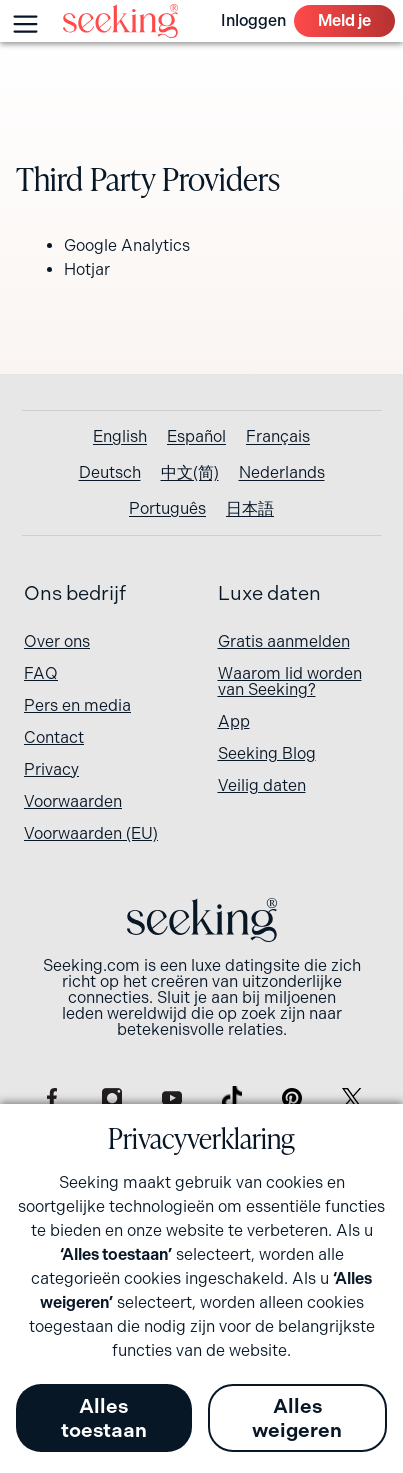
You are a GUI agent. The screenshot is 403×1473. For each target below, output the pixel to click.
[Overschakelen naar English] (120, 437)
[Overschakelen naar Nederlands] (282, 473)
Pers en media (77, 705)
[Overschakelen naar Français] (278, 437)
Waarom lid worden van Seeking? (290, 681)
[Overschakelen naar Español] (196, 437)
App (234, 721)
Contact (54, 737)
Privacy (51, 769)
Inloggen (253, 20)
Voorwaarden (73, 801)
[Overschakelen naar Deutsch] (110, 473)
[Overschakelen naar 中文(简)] (190, 473)
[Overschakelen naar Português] (167, 509)
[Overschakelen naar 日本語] (250, 509)
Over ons (57, 641)
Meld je (344, 20)
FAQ (41, 673)
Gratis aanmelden (284, 641)
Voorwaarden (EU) (91, 833)
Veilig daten (262, 785)
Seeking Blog (267, 753)
